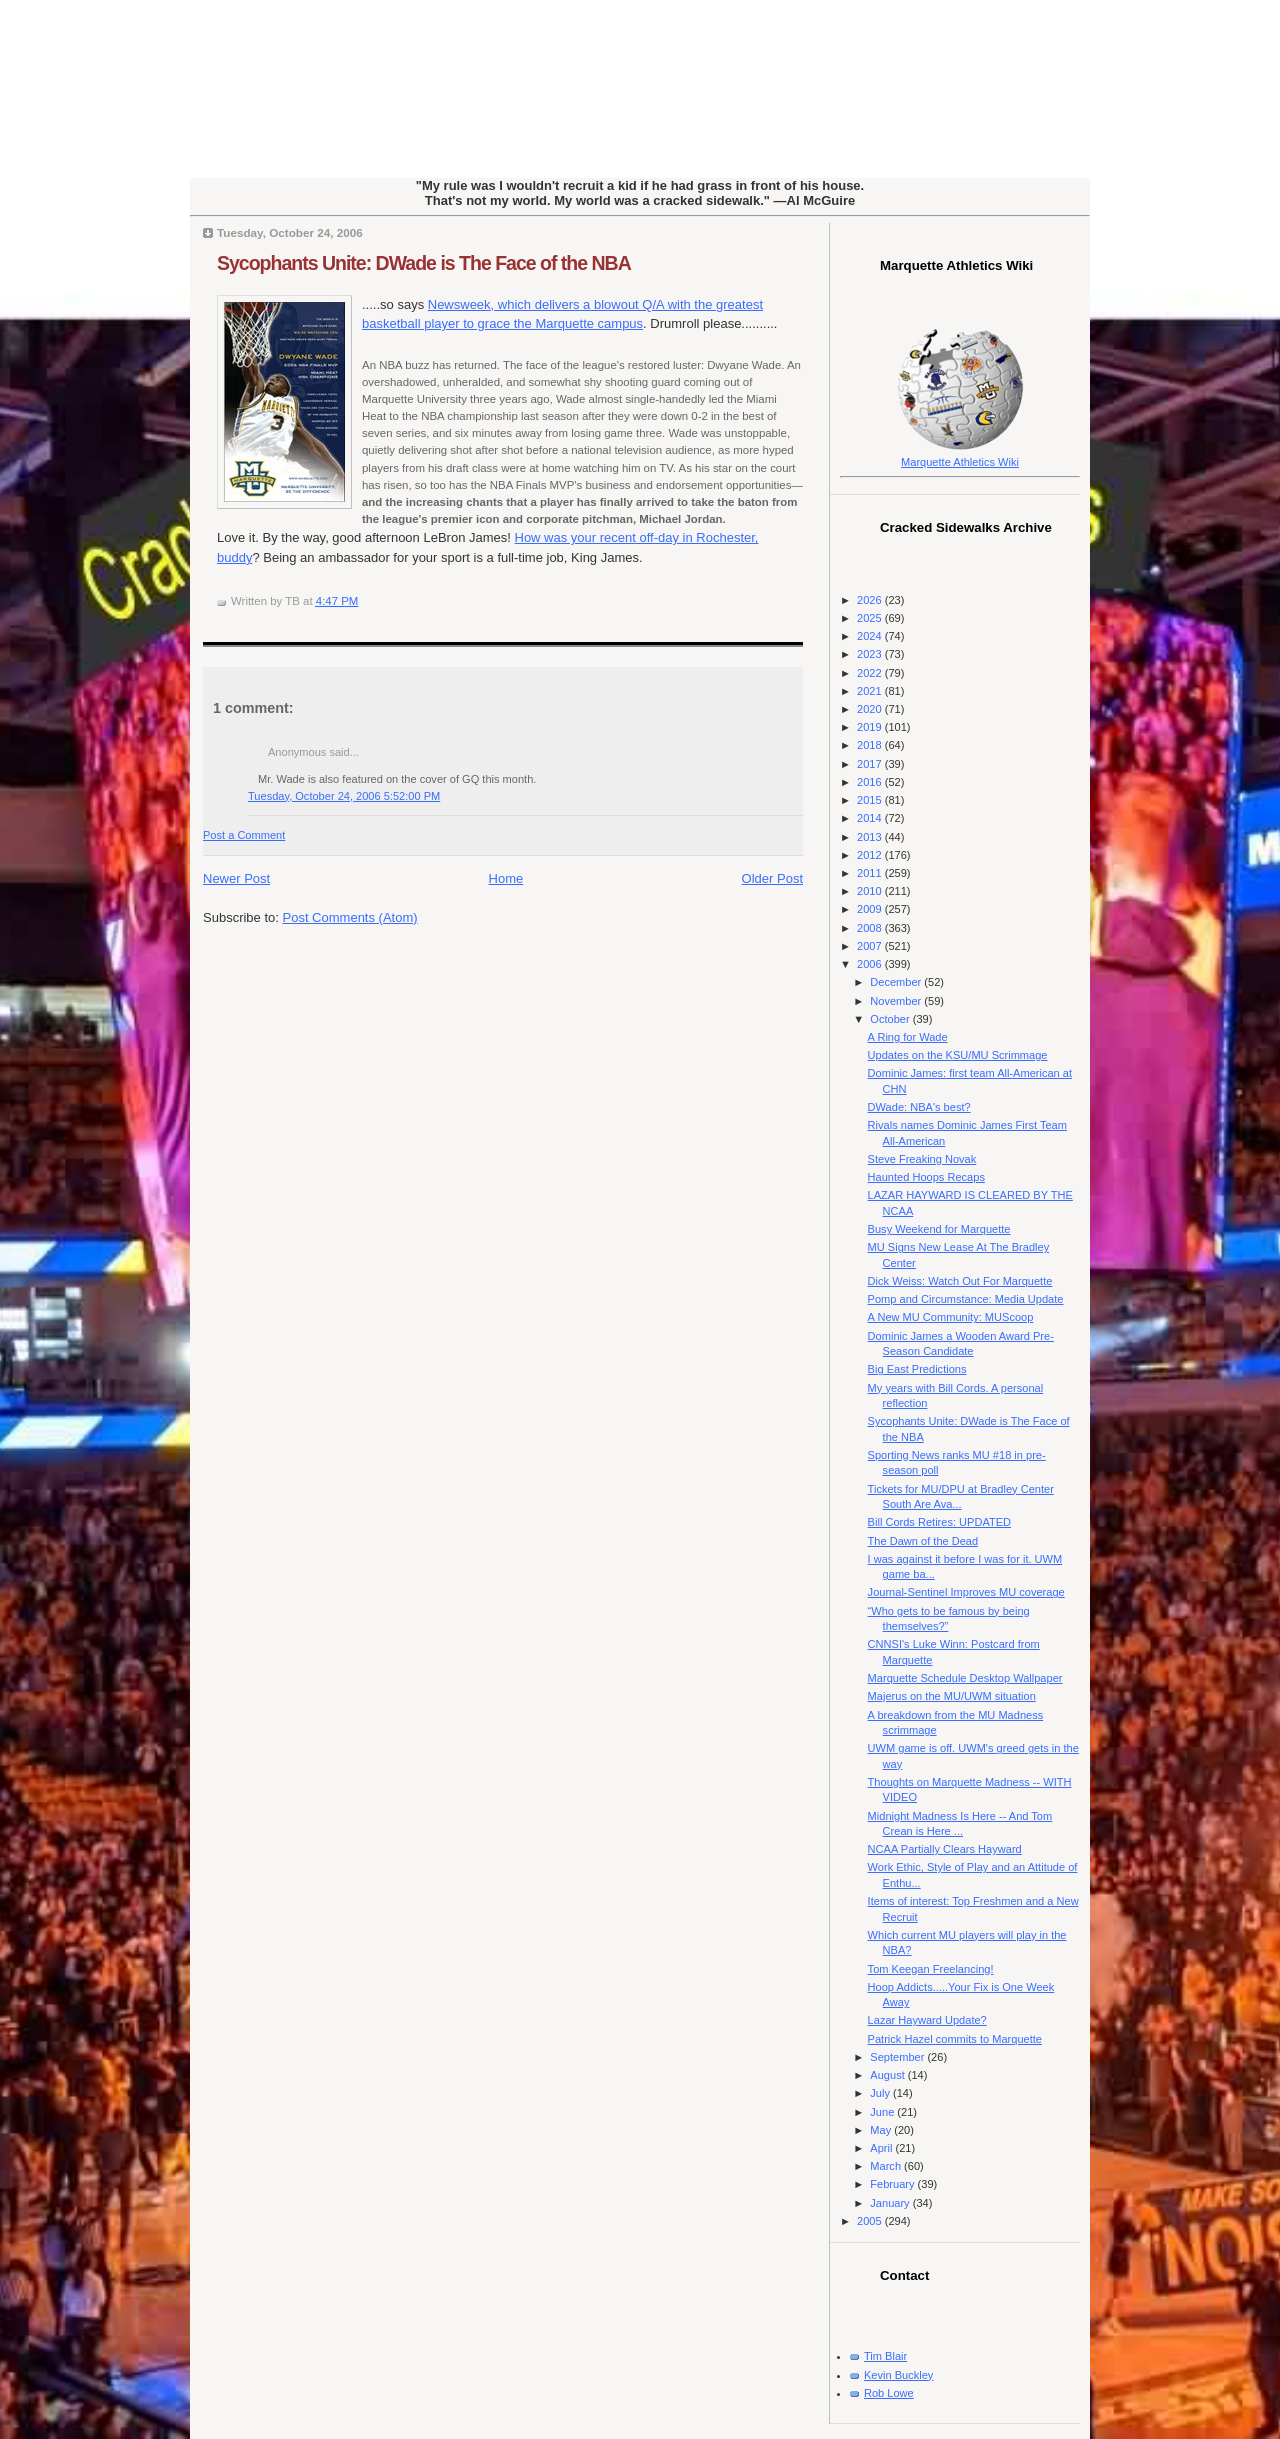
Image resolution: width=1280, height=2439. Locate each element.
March (887, 2166)
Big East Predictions (917, 1369)
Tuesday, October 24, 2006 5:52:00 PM (344, 796)
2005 (871, 2221)
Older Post (772, 878)
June (883, 2112)
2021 (871, 691)
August (888, 2075)
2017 (871, 764)
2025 (871, 618)
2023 (871, 654)
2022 (871, 673)
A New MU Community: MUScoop (951, 1317)
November (897, 1001)
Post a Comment (244, 835)
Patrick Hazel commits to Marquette (955, 2039)
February (893, 2184)
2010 (871, 891)
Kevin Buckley (898, 2375)
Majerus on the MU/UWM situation (952, 1696)
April (882, 2148)
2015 (871, 800)
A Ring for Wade (908, 1037)
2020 (871, 709)
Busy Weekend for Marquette (939, 1229)
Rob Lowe (889, 2393)
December (897, 982)
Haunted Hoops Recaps (926, 1177)
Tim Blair (885, 2356)
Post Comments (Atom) (350, 917)
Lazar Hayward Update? (927, 2020)
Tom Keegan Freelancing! (931, 1969)
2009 (871, 909)
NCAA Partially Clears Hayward (945, 1849)
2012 (871, 855)
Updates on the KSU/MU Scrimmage (958, 1055)
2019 (871, 727)
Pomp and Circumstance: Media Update (966, 1299)
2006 (871, 964)
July (881, 2093)
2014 (871, 818)
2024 (871, 636)
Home (506, 878)
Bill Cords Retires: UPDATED (939, 1522)
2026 (871, 600)
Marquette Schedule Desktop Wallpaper (965, 1678)
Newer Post (236, 878)
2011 (871, 873)
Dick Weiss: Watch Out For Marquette (960, 1281)
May (882, 2130)
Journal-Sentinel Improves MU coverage (966, 1592)
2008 (871, 928)
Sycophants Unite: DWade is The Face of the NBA (424, 263)
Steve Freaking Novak (922, 1159)
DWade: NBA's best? (919, 1107)
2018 (871, 745)
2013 (871, 837)
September (898, 2057)
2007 (871, 946)
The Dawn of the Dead (923, 1541)
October (891, 1019)
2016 (871, 782)
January (891, 2203)
